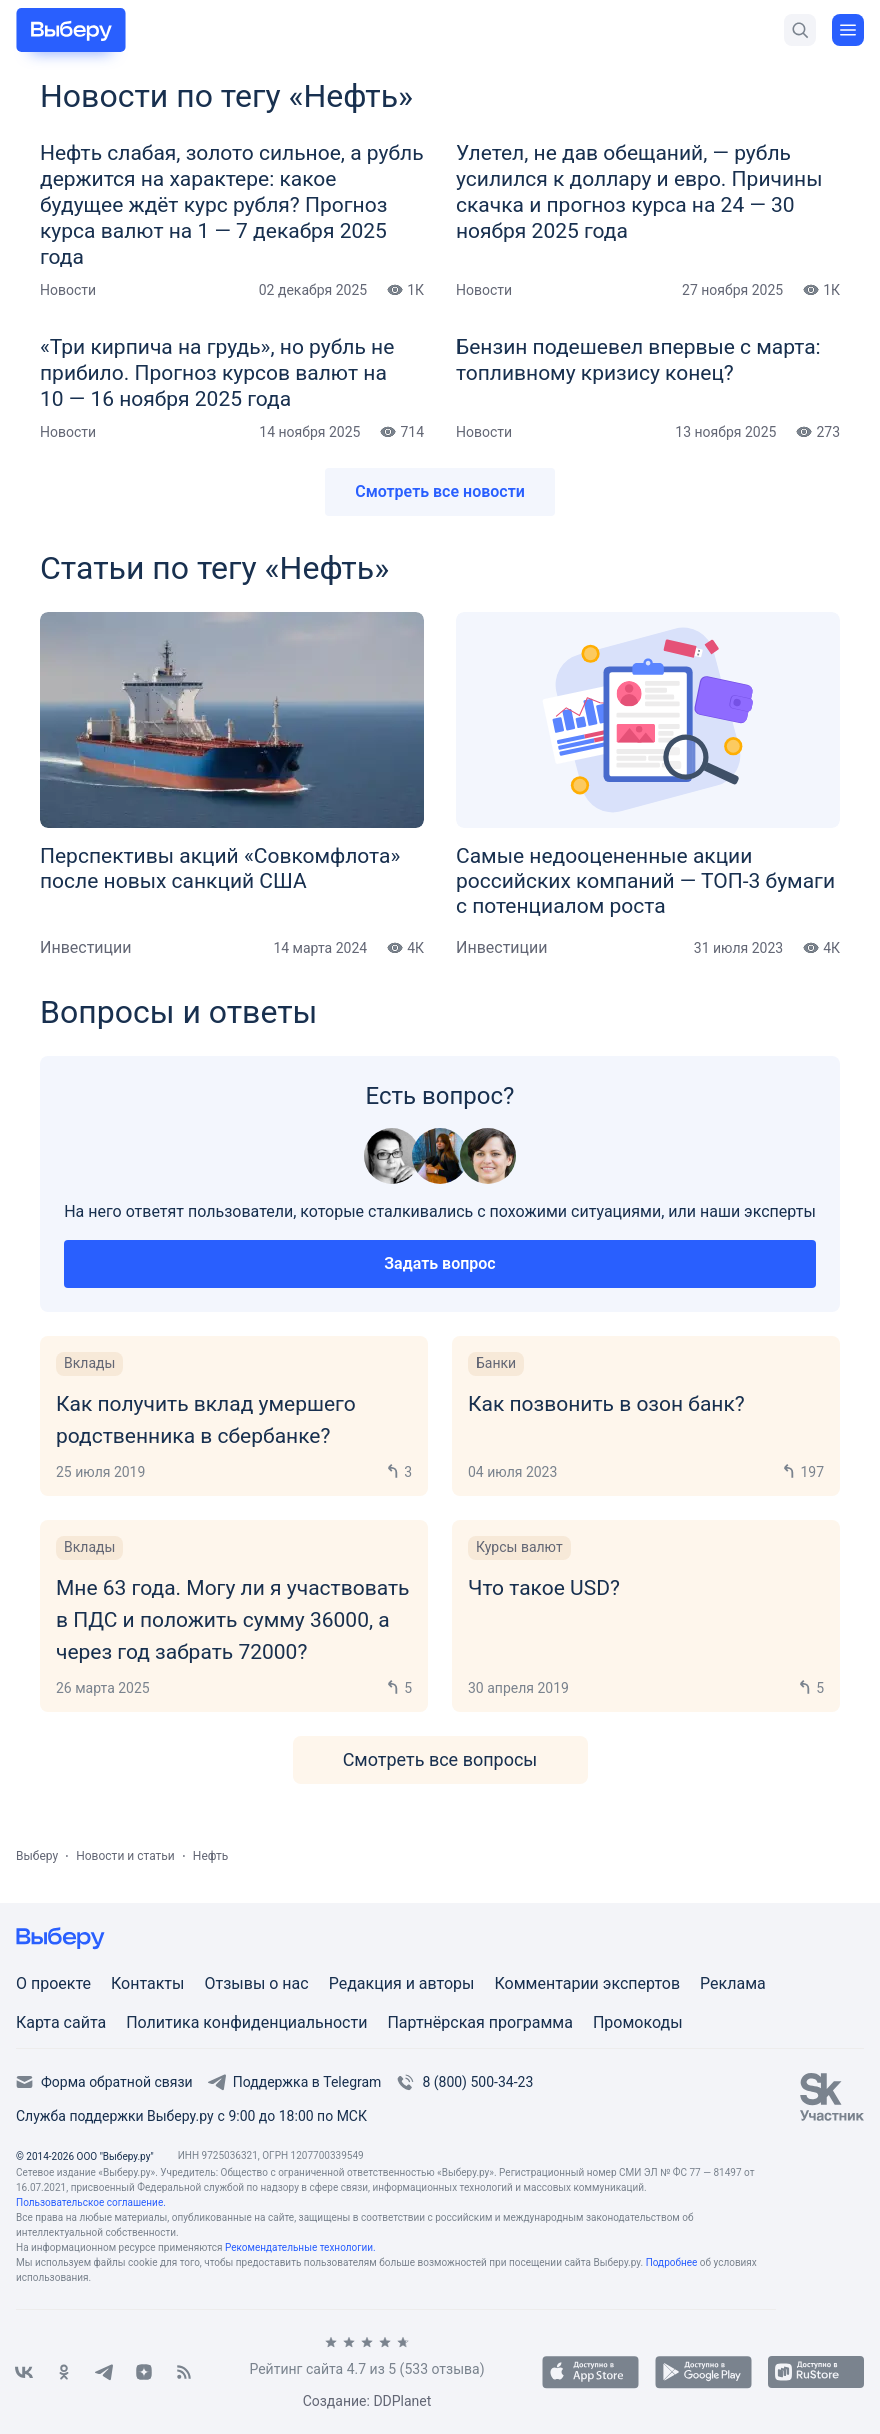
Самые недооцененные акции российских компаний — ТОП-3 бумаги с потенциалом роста (645, 881)
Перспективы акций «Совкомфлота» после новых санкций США (220, 868)
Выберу (37, 1856)
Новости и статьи (125, 1856)
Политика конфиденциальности (246, 2022)
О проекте (53, 1983)
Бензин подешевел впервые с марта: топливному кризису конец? (638, 360)
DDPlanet (402, 2401)
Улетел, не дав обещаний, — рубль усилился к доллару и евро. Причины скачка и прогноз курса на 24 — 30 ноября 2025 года (639, 192)
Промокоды (638, 2022)
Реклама (733, 1983)
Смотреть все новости (440, 491)
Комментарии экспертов (587, 1983)
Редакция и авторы (402, 1983)
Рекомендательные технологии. (300, 2247)
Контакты (147, 1983)
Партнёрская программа (480, 2022)
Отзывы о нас (256, 1983)
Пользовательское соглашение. (91, 2202)
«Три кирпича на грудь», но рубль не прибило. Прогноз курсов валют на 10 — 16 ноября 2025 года (217, 373)
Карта (40, 2022)
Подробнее (672, 2262)
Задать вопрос (439, 1263)
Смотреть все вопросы (440, 1759)
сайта (85, 2022)
